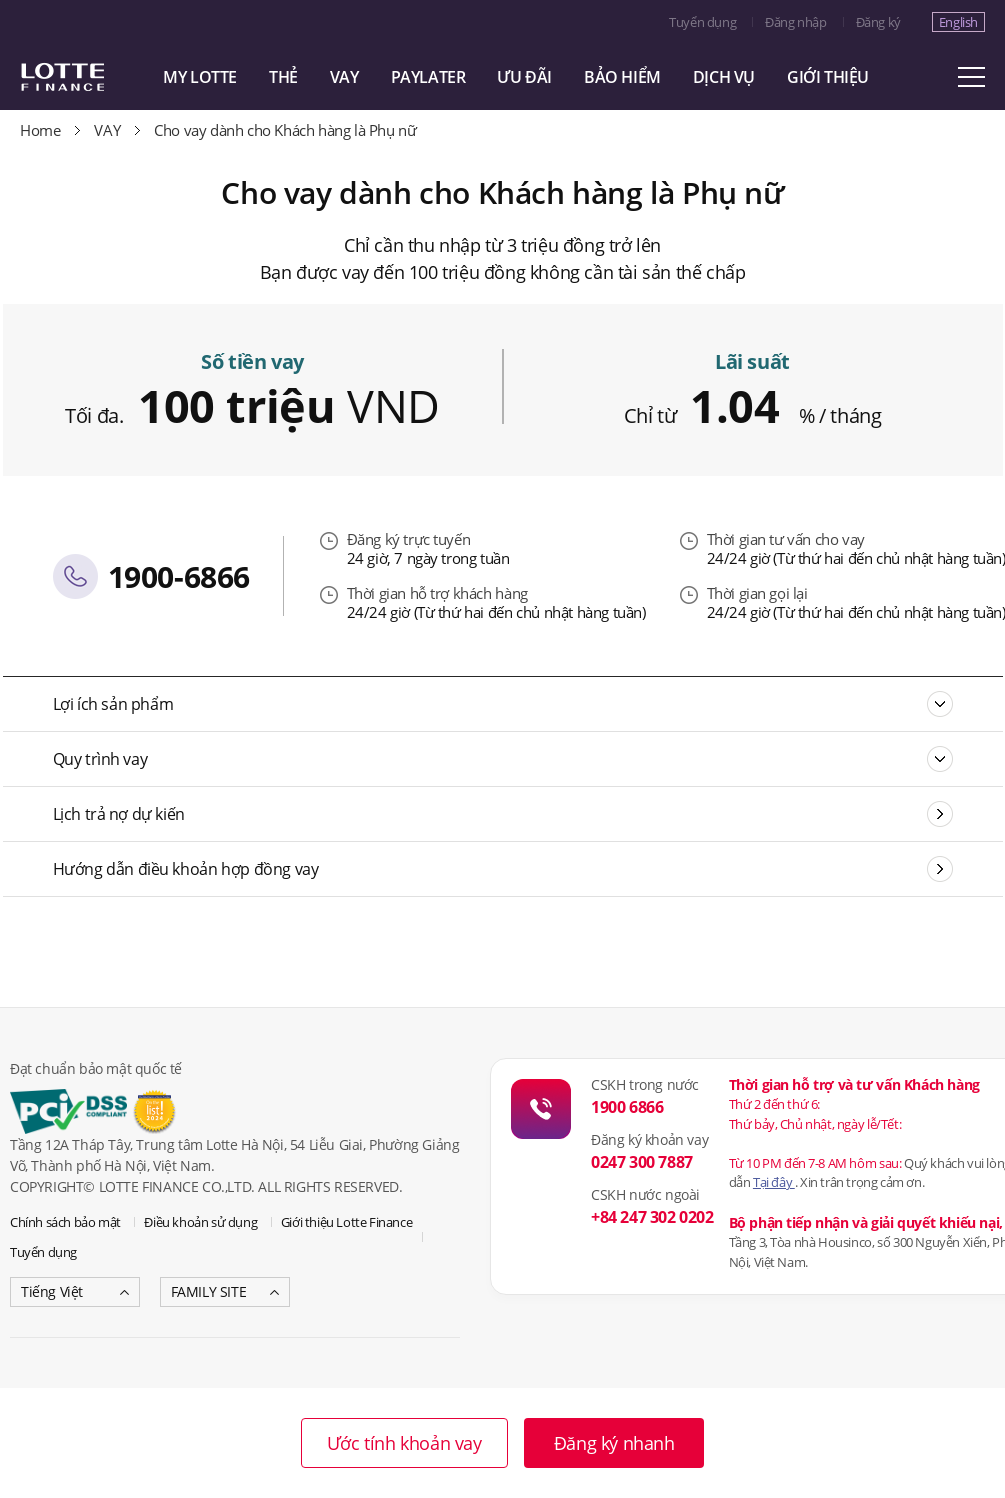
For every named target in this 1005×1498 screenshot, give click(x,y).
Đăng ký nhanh (614, 1443)
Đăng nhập (795, 22)
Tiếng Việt (52, 1291)
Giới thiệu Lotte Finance (346, 1222)
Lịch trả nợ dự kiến (119, 814)
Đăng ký (878, 22)
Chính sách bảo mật (65, 1222)
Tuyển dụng (702, 22)
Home (40, 130)
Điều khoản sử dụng (200, 1222)
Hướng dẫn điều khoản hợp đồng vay (186, 869)
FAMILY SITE (209, 1291)
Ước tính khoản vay (404, 1443)
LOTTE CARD (90, 77)
